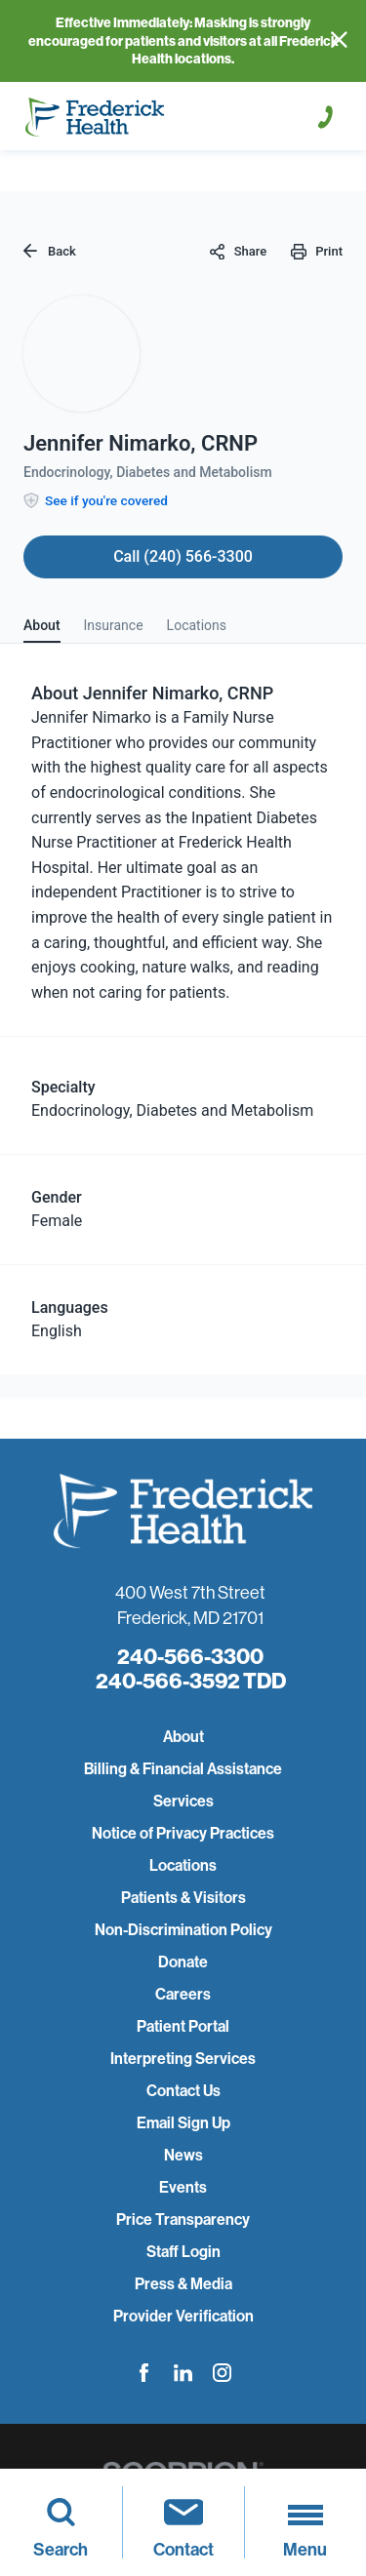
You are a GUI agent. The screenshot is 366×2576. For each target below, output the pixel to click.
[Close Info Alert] (339, 40)
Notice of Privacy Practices (183, 1833)
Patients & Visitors (183, 1897)
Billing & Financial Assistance (183, 1769)
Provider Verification (183, 2316)
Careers (183, 1994)
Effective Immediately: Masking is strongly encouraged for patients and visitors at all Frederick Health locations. (183, 40)
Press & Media (183, 2284)
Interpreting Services (183, 2058)
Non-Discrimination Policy (183, 1930)
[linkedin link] (183, 2372)
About (183, 1736)
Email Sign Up (183, 2123)
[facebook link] (144, 2372)
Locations (183, 1865)
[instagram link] (222, 2372)
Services (183, 1801)
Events (183, 2187)
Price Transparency (183, 2219)
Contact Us (183, 2090)
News (183, 2155)
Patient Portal (183, 2026)
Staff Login (183, 2251)
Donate (183, 1962)
